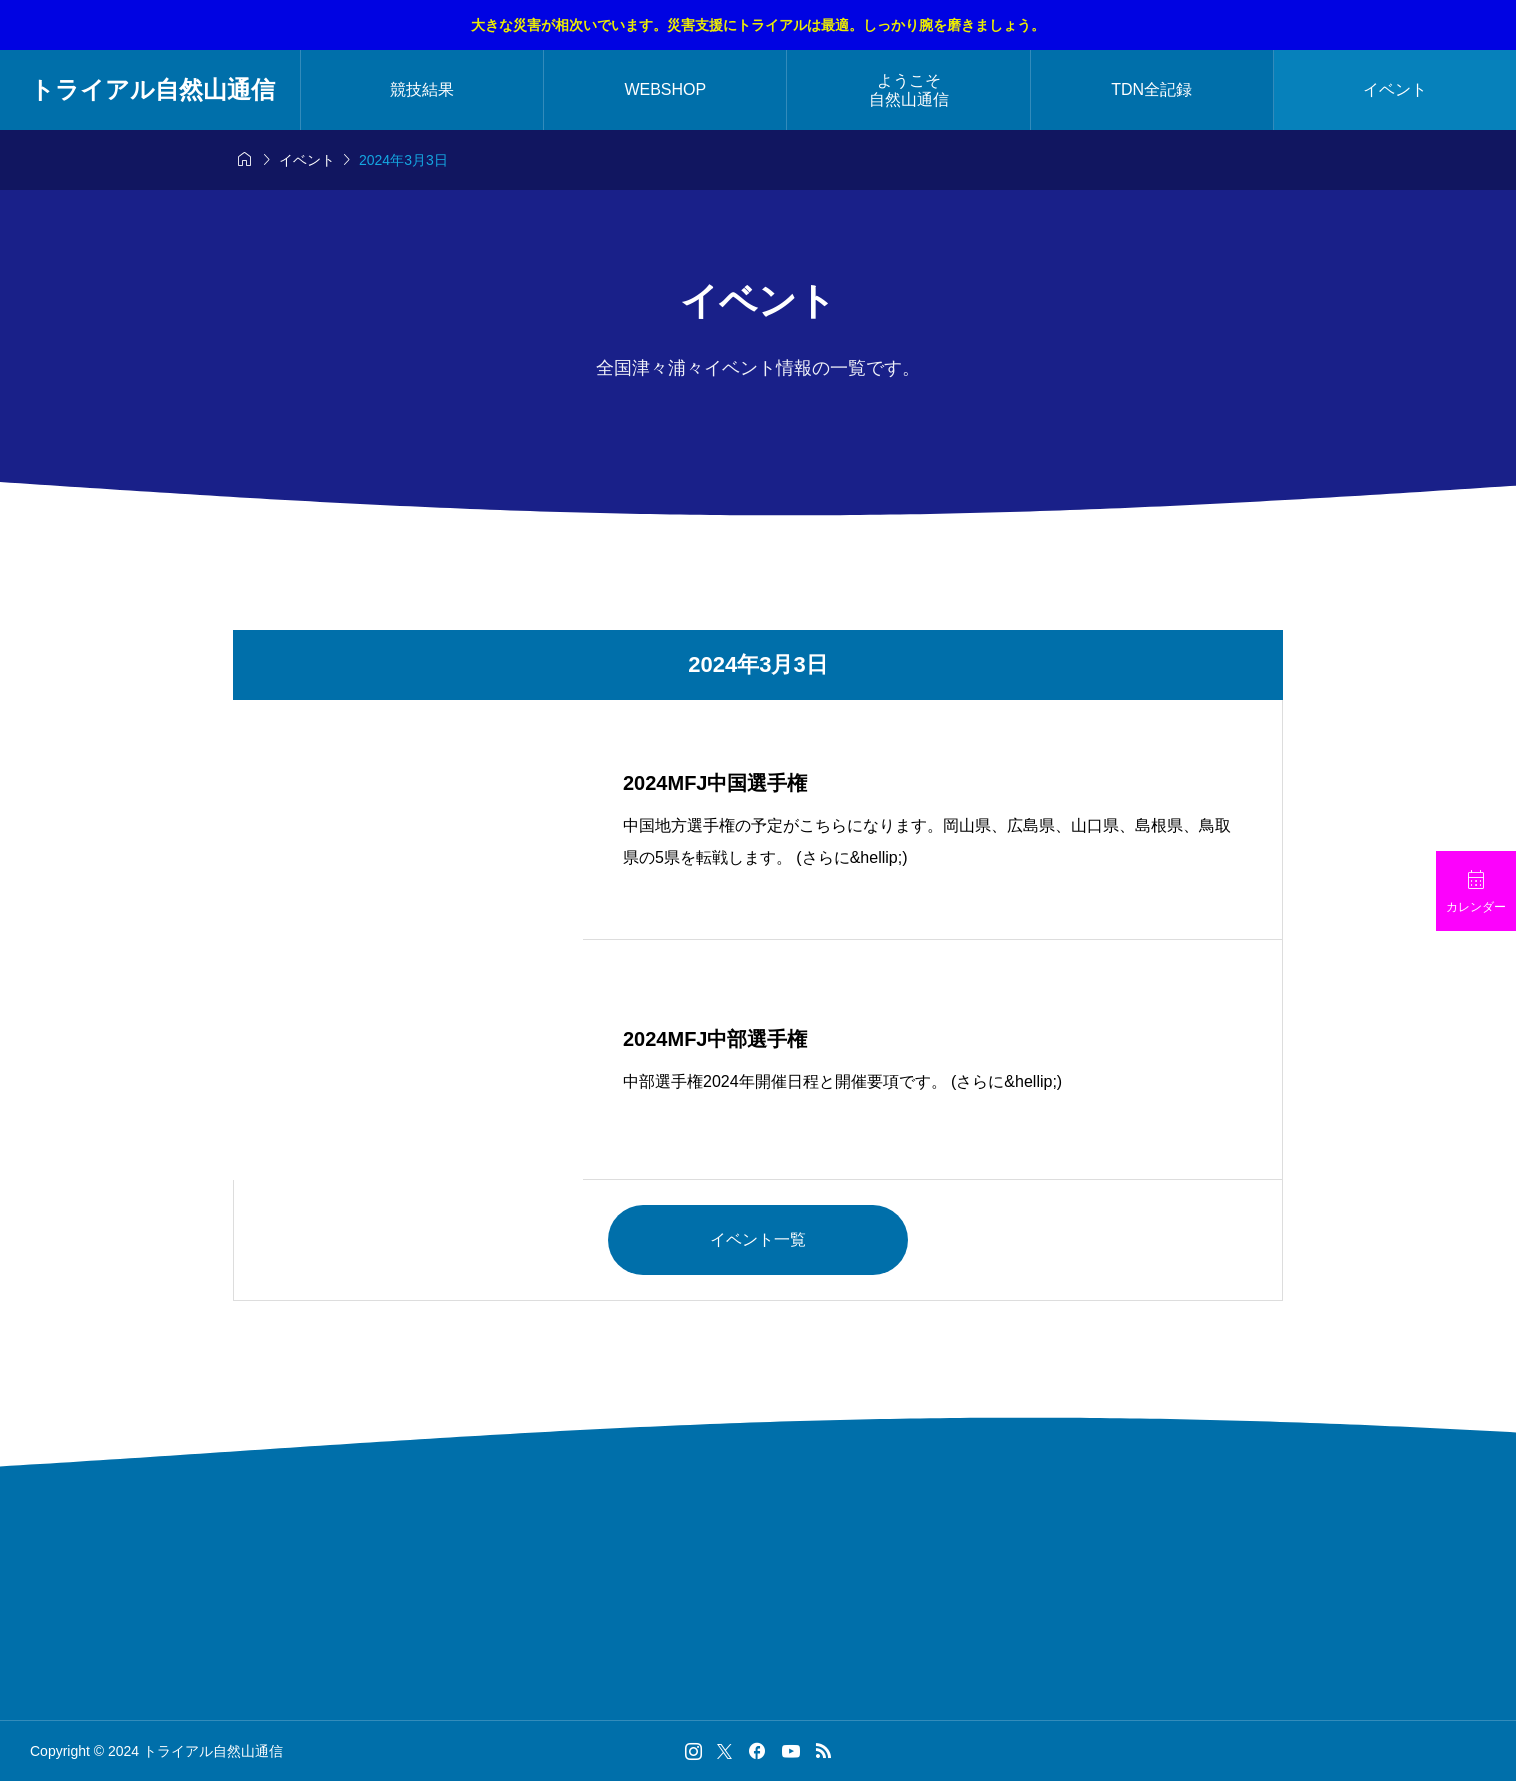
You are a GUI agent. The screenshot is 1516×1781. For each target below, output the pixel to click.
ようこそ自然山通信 (909, 90)
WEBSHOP (665, 89)
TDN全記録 (1151, 89)
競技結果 (422, 89)
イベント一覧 (758, 1239)
